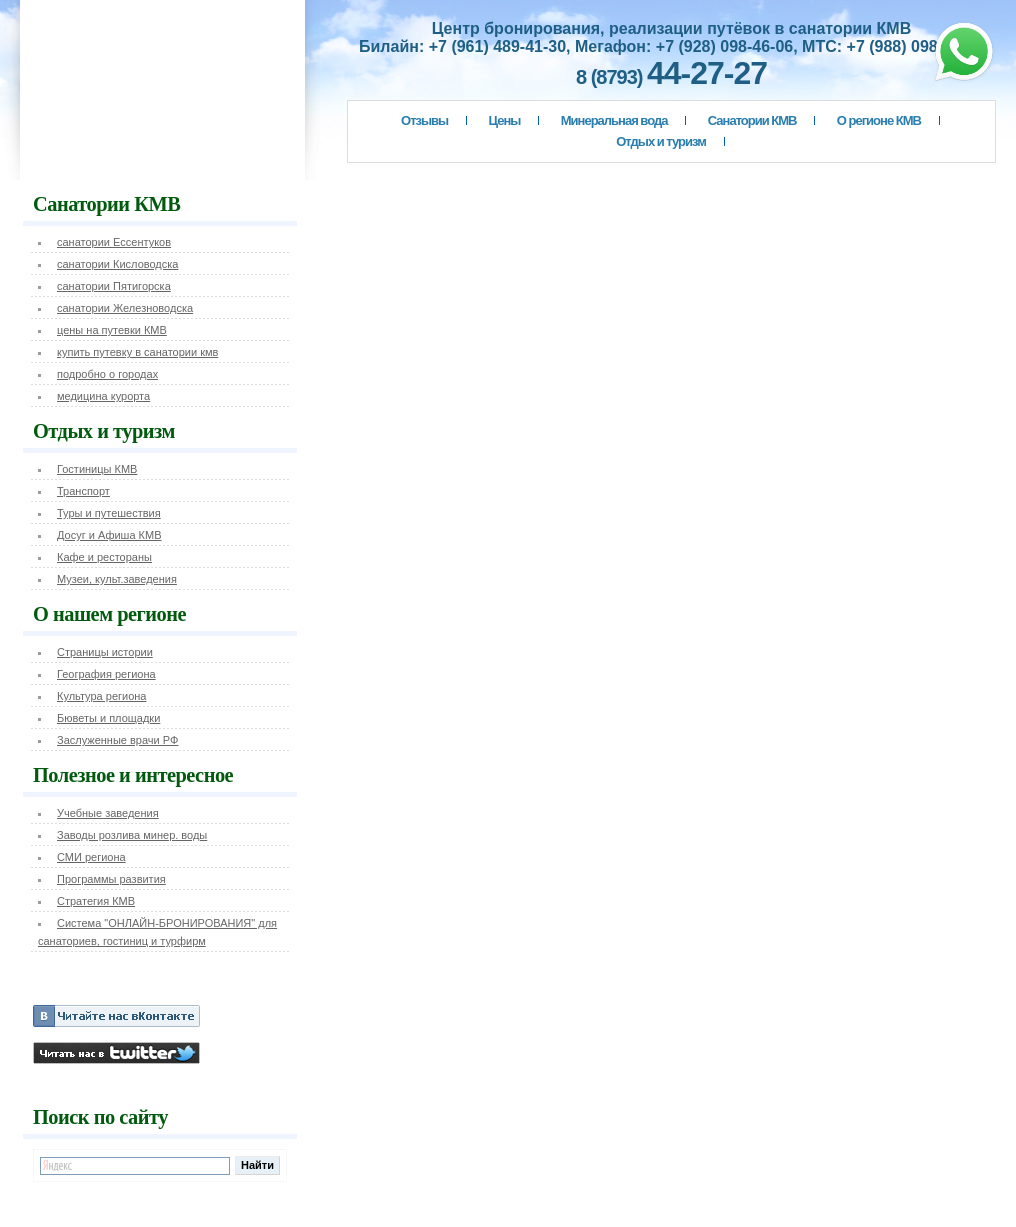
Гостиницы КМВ (97, 469)
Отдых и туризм (661, 141)
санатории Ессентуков (114, 242)
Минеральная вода (614, 120)
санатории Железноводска (125, 308)
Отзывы (424, 120)
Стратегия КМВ (96, 901)
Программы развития (111, 879)
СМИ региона (91, 857)
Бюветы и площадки (108, 718)
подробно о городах (107, 374)
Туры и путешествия (109, 513)
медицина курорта (103, 396)
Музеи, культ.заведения (117, 579)
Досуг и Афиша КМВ (109, 535)
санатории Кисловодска (117, 264)
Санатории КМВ (752, 120)
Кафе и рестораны (104, 557)
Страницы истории (105, 652)
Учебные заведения (108, 813)
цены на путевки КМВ (112, 330)
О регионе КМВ (879, 120)
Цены (505, 120)
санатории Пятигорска (114, 286)
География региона (106, 674)
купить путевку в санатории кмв (137, 352)
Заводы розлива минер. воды (132, 835)
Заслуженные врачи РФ (117, 740)
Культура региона (102, 696)
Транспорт (83, 491)
